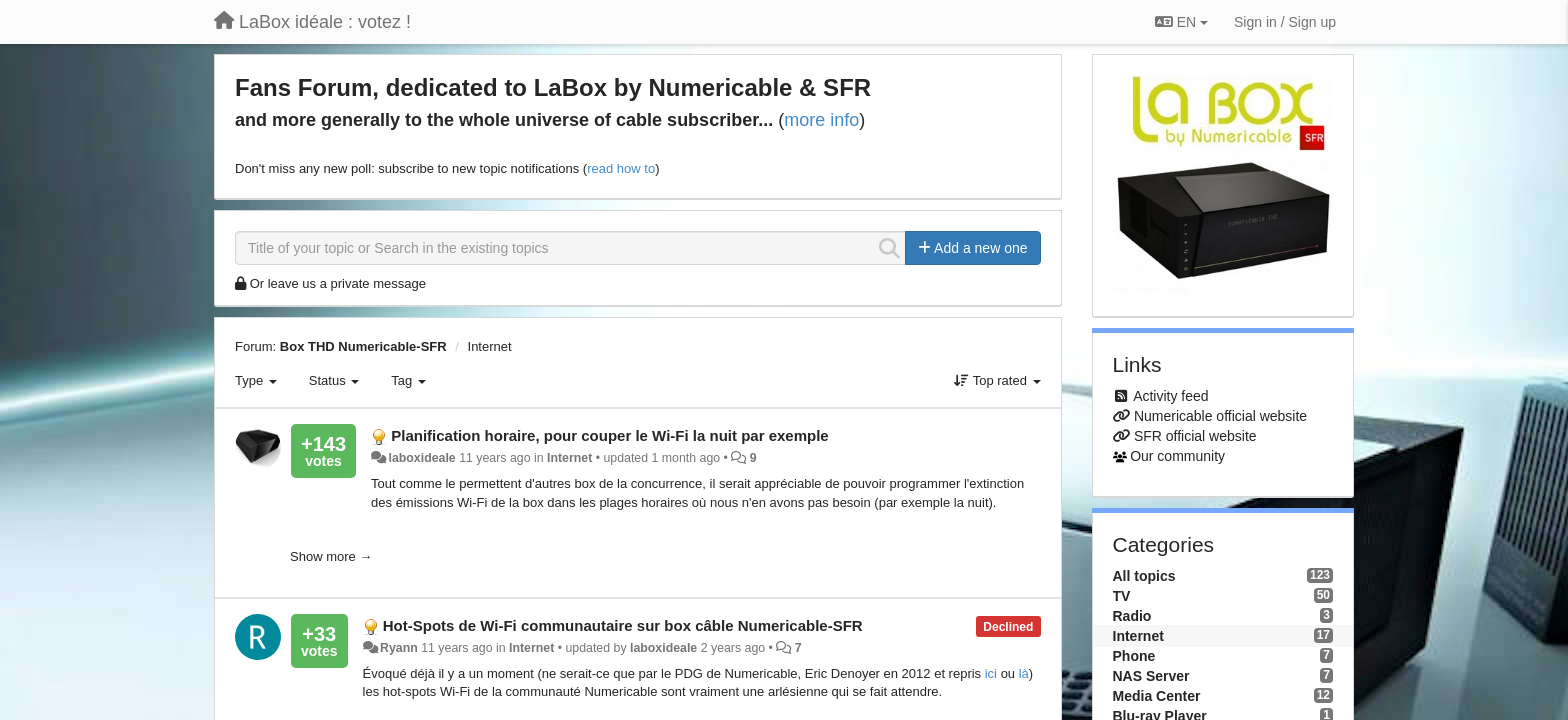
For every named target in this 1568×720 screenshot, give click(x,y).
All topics (1144, 576)
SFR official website (1195, 436)
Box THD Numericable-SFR (363, 346)
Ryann (399, 648)
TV (1122, 596)
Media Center (1157, 696)
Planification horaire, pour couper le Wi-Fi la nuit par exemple (609, 435)
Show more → (331, 556)
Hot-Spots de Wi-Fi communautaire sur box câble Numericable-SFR (623, 625)
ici (991, 673)
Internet (490, 346)
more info (821, 120)
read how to (621, 168)
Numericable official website (1220, 416)
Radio (1132, 616)
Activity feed (1170, 396)
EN (1181, 22)
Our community (1177, 456)
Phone (1134, 656)
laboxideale (422, 458)
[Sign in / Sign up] (1285, 22)
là (1024, 673)
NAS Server (1151, 676)
